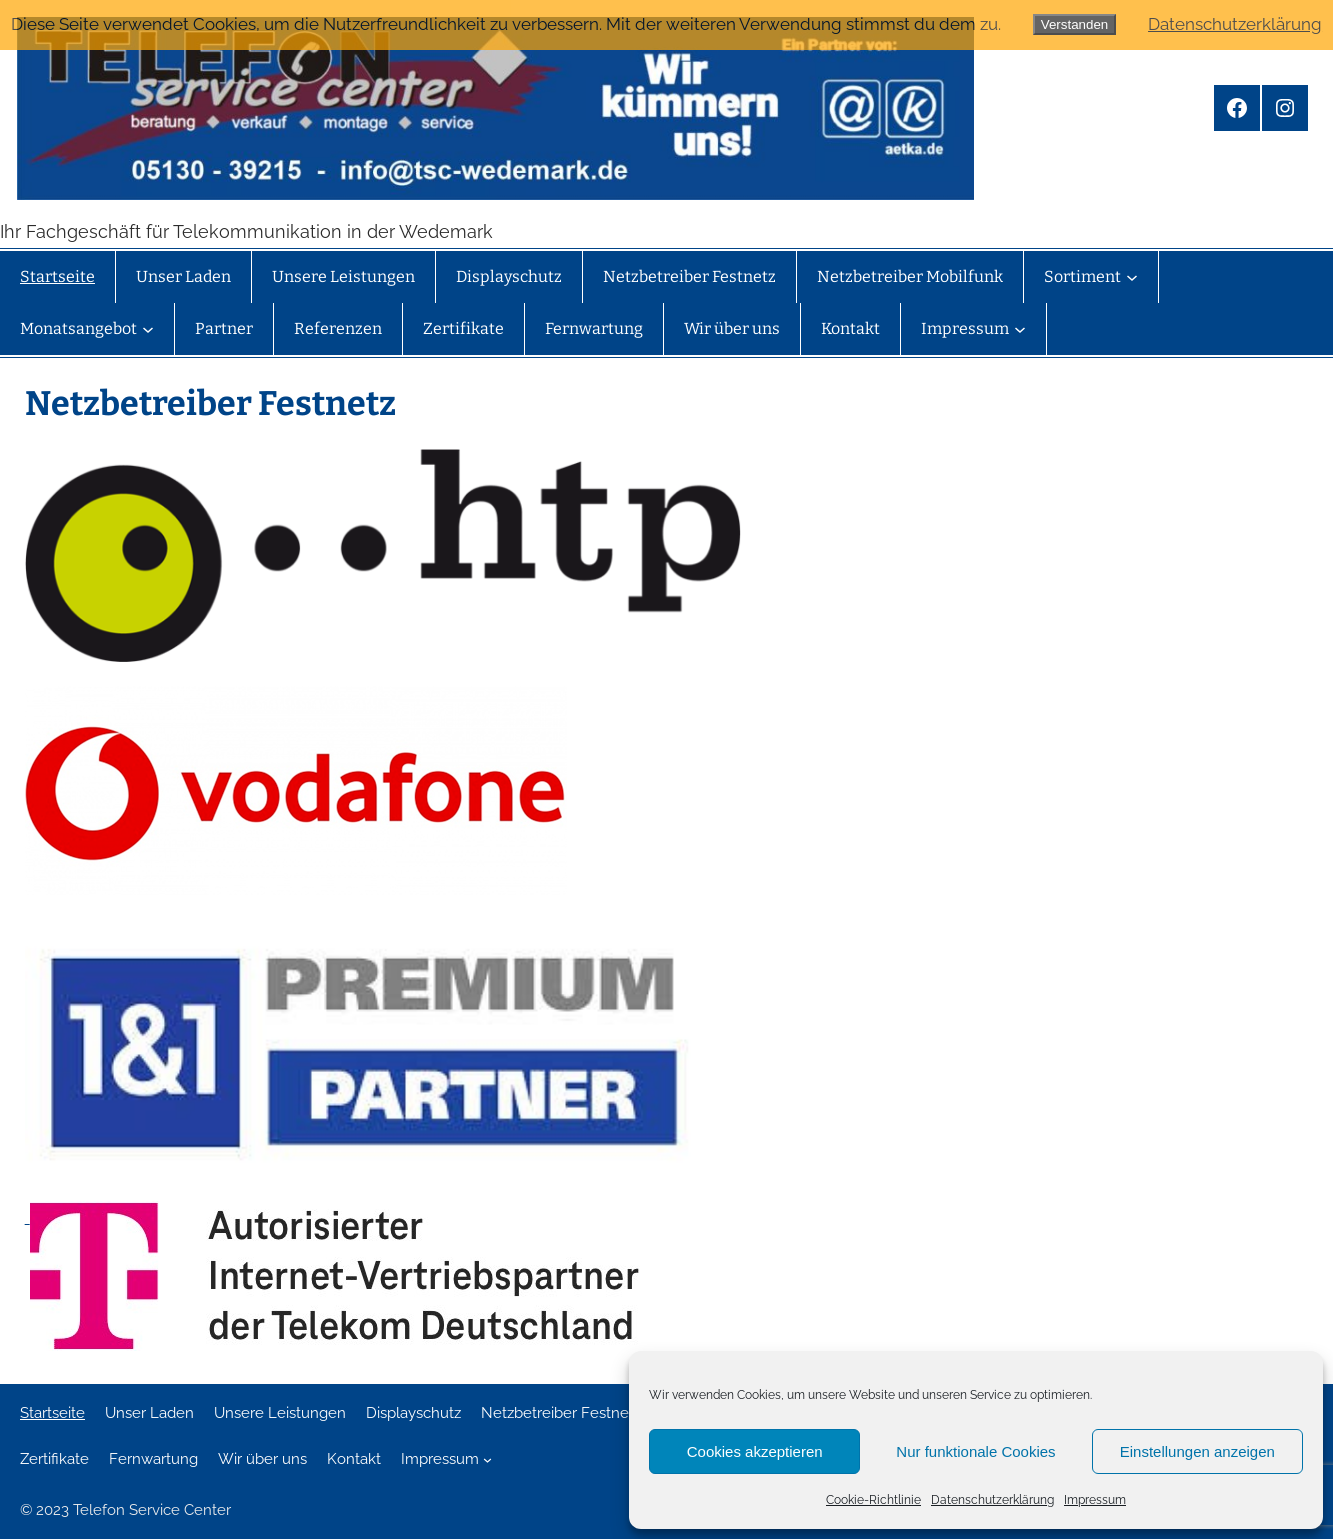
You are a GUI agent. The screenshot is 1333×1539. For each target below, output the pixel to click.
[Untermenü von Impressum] (1020, 329)
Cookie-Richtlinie (873, 1500)
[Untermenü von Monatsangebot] (148, 329)
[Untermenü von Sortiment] (1132, 277)
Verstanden (1074, 24)
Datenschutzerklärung (992, 1500)
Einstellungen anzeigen (1197, 1451)
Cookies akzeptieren (755, 1451)
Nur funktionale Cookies (975, 1451)
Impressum (1095, 1500)
